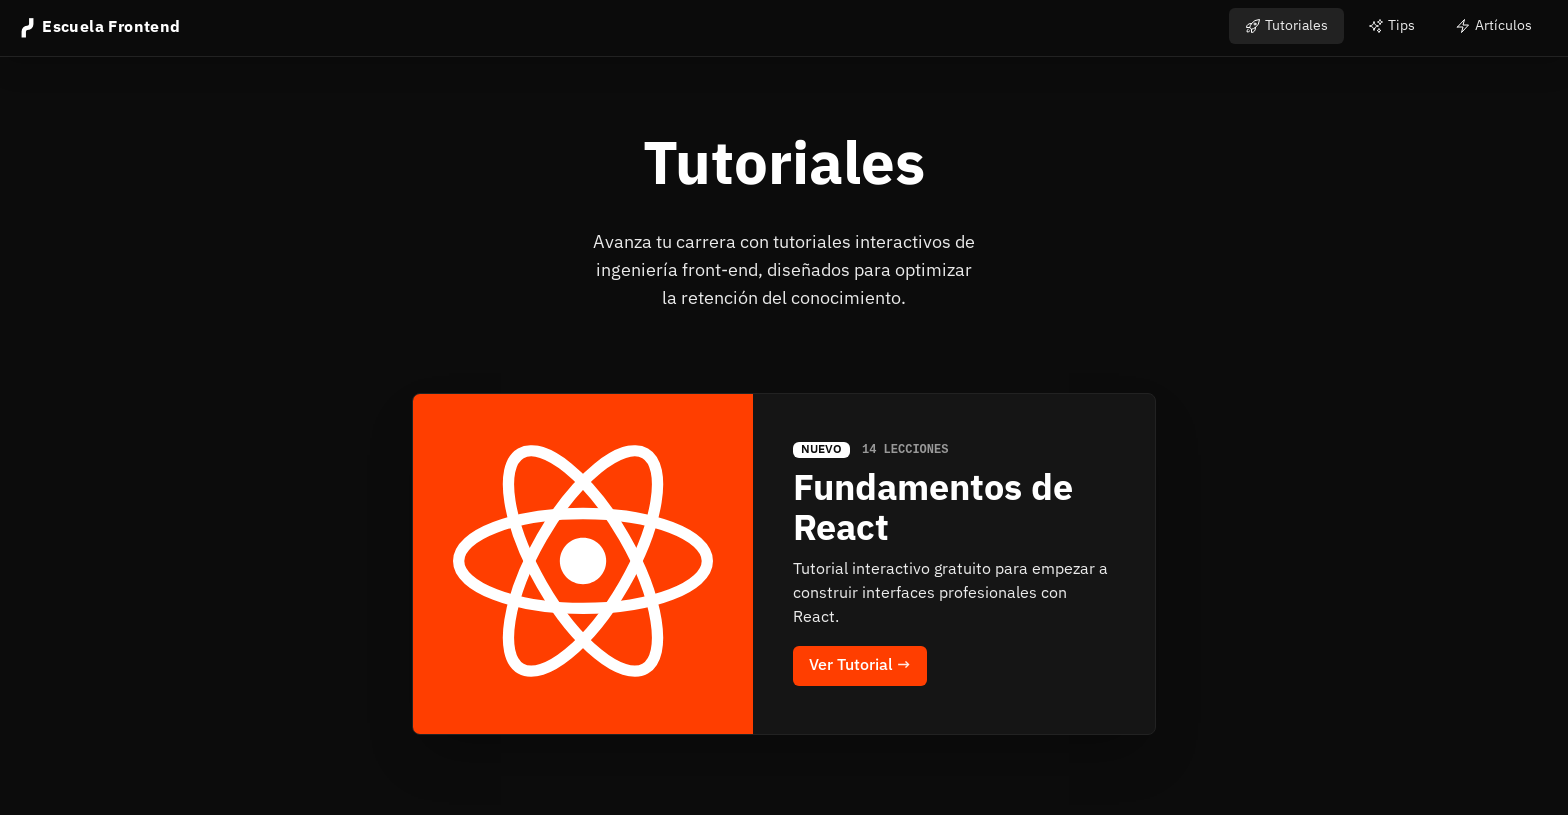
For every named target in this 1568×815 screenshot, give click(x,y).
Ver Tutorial (860, 666)
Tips (1391, 26)
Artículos (1493, 26)
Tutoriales (1286, 26)
